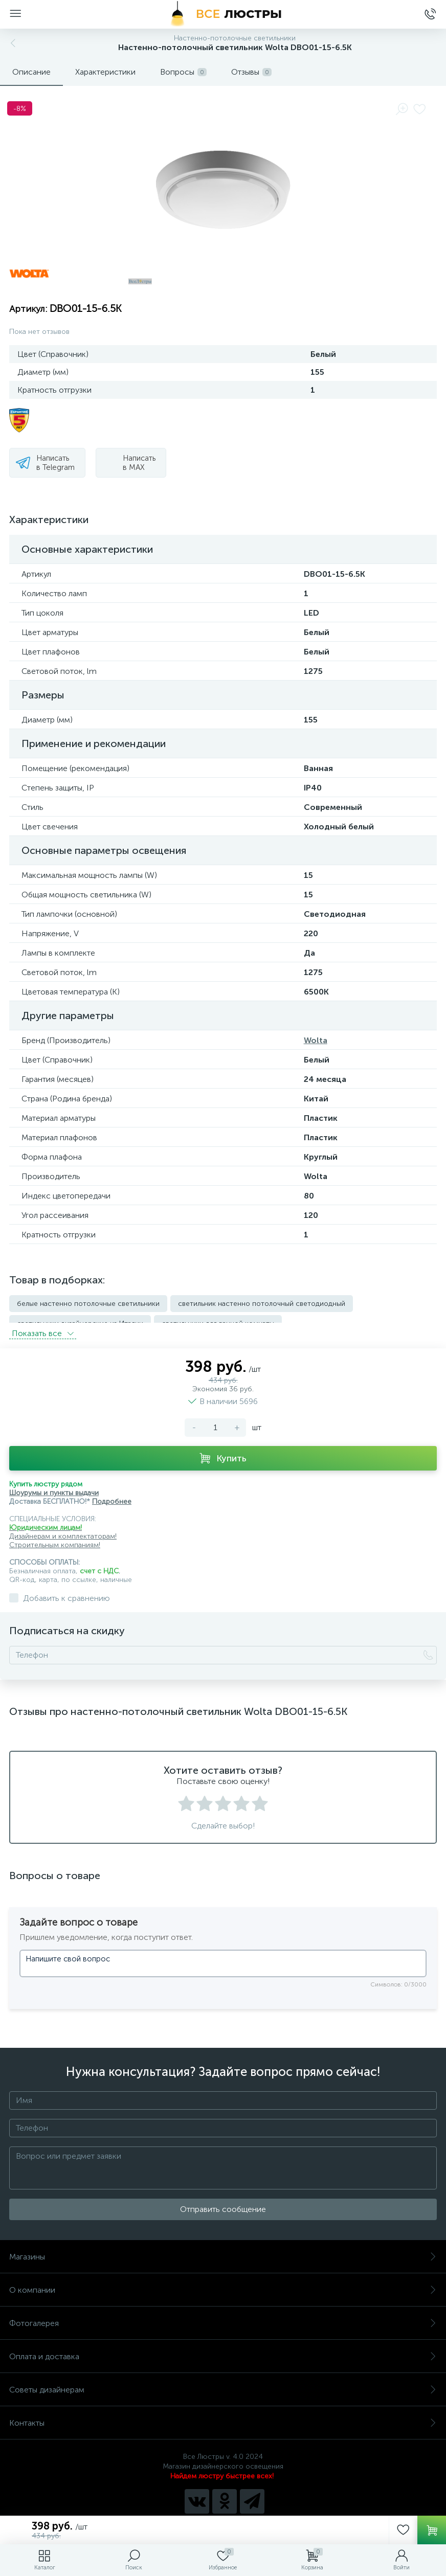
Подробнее (111, 1492)
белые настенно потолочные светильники (88, 1303)
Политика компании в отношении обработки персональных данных (223, 2513)
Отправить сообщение (223, 2200)
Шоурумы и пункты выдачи (54, 1483)
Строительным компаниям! (54, 1535)
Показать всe (43, 1324)
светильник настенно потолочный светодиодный (261, 1303)
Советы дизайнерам (223, 2380)
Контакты (223, 2414)
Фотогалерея (223, 2314)
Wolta (315, 1040)
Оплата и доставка (223, 2347)
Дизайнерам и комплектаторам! (63, 1527)
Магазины (223, 2247)
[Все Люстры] (223, 14)
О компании (223, 2281)
